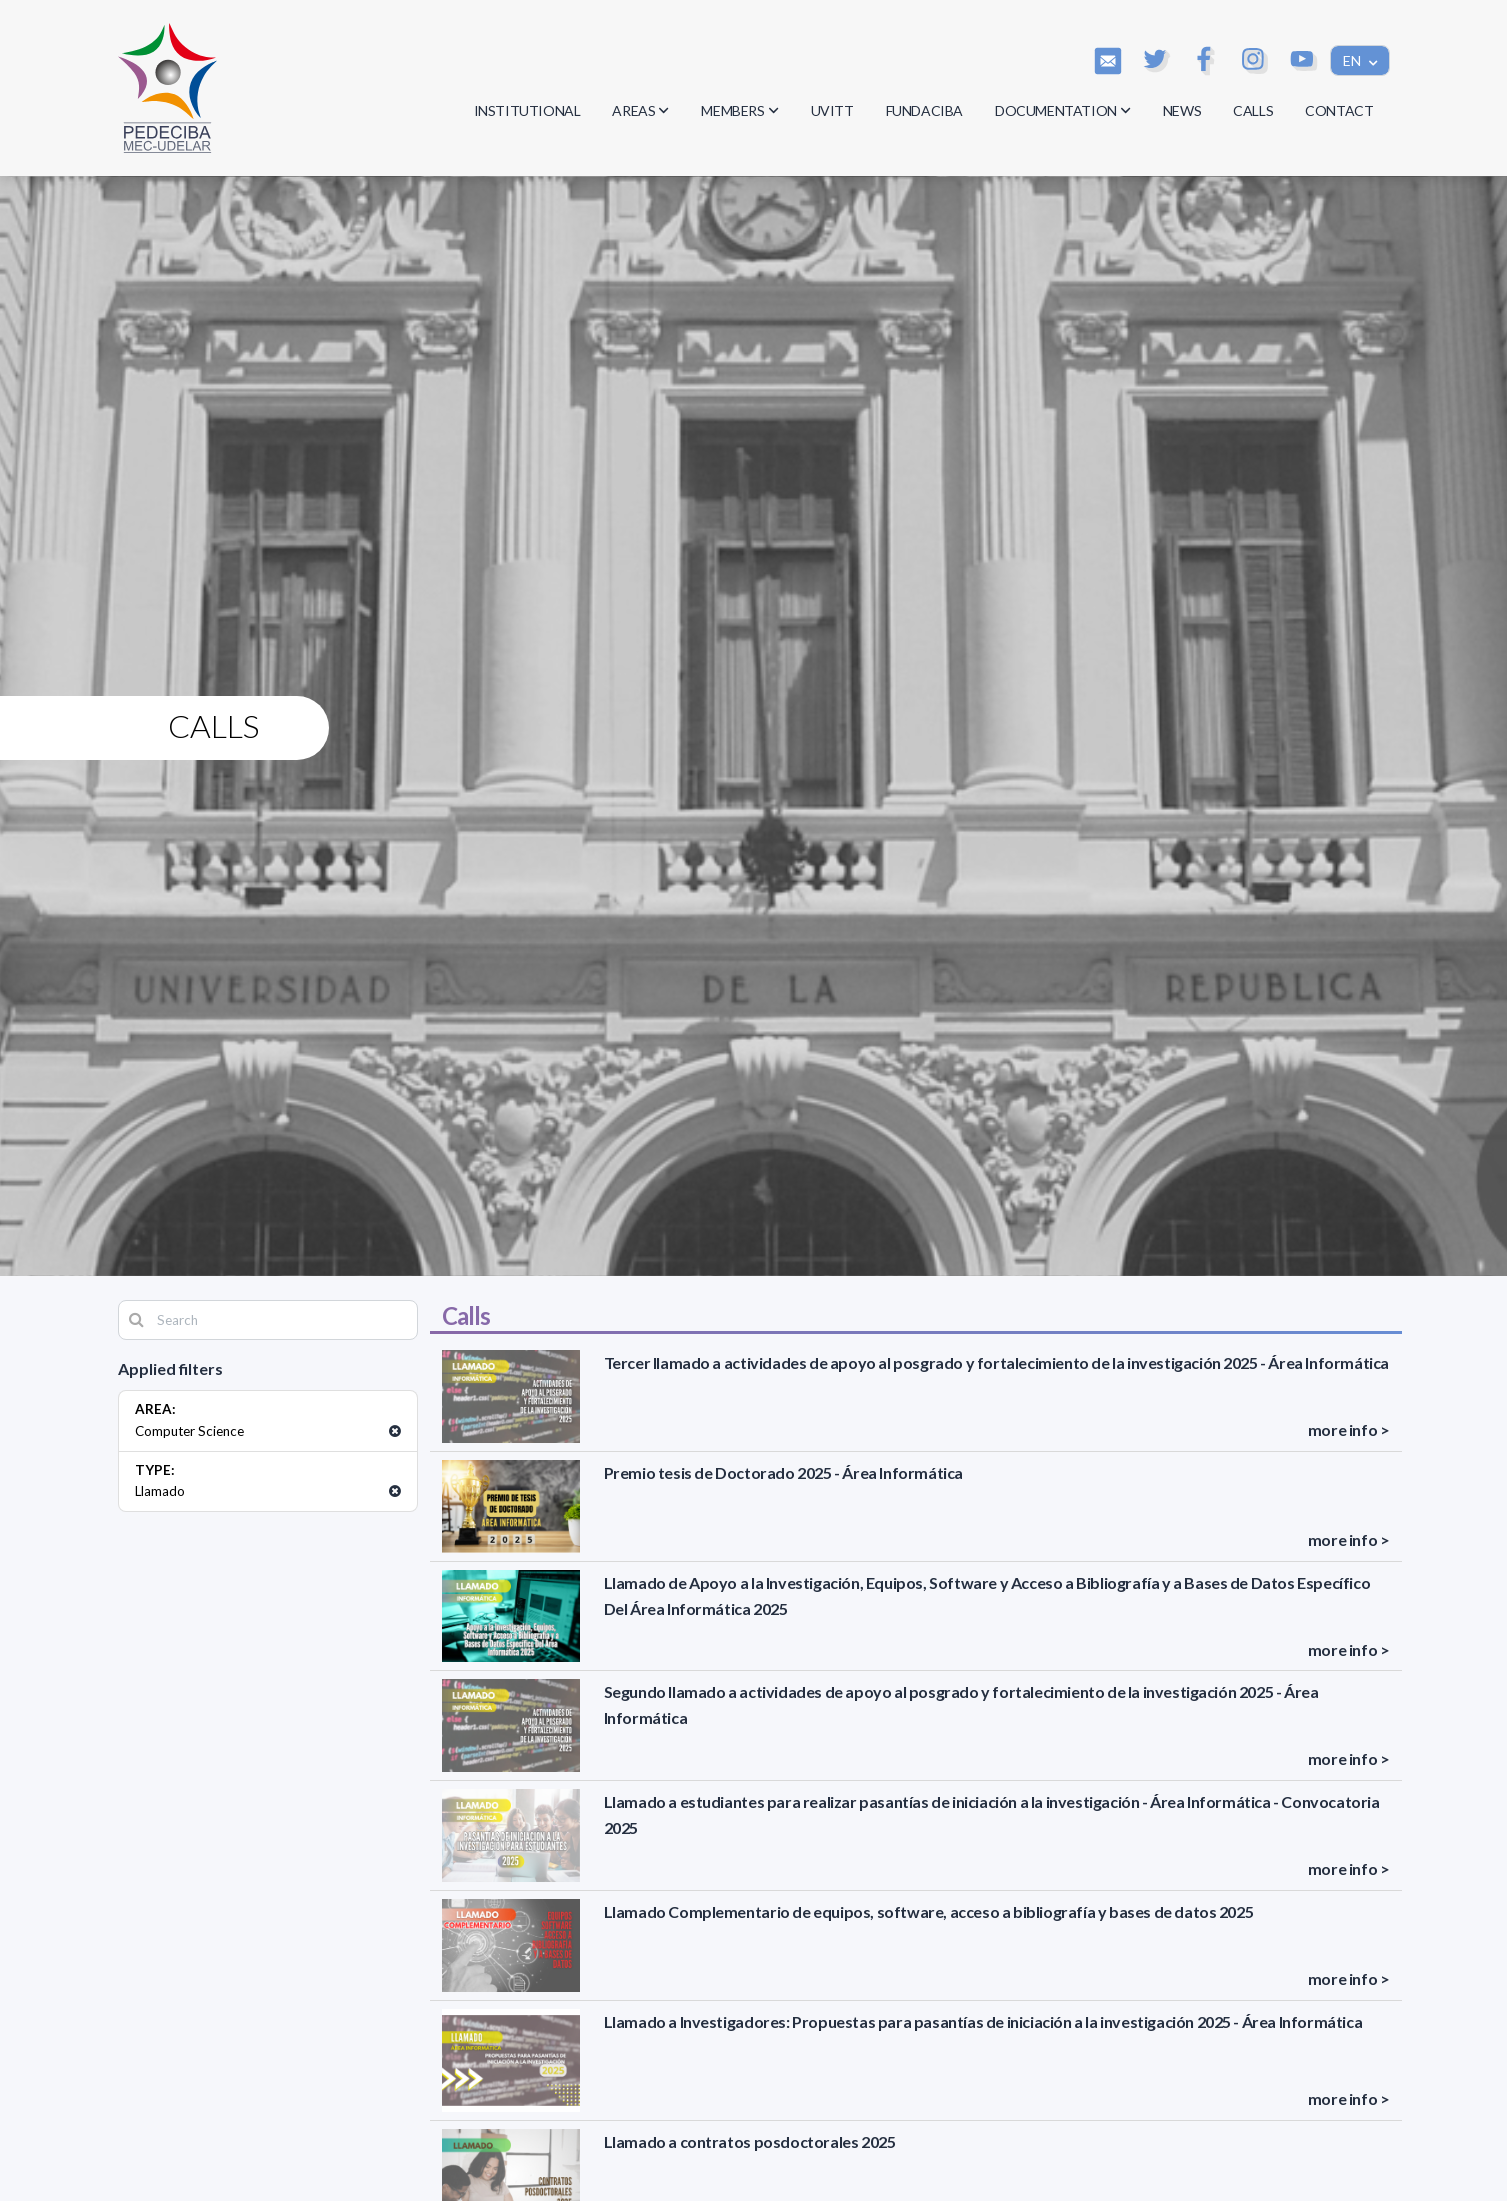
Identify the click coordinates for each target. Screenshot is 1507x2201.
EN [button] (1353, 60)
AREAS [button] (640, 110)
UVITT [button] (832, 110)
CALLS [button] (1253, 110)
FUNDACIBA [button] (924, 110)
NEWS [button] (1182, 110)
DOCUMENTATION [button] (1063, 110)
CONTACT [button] (1339, 110)
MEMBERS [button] (739, 110)
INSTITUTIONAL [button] (527, 110)
